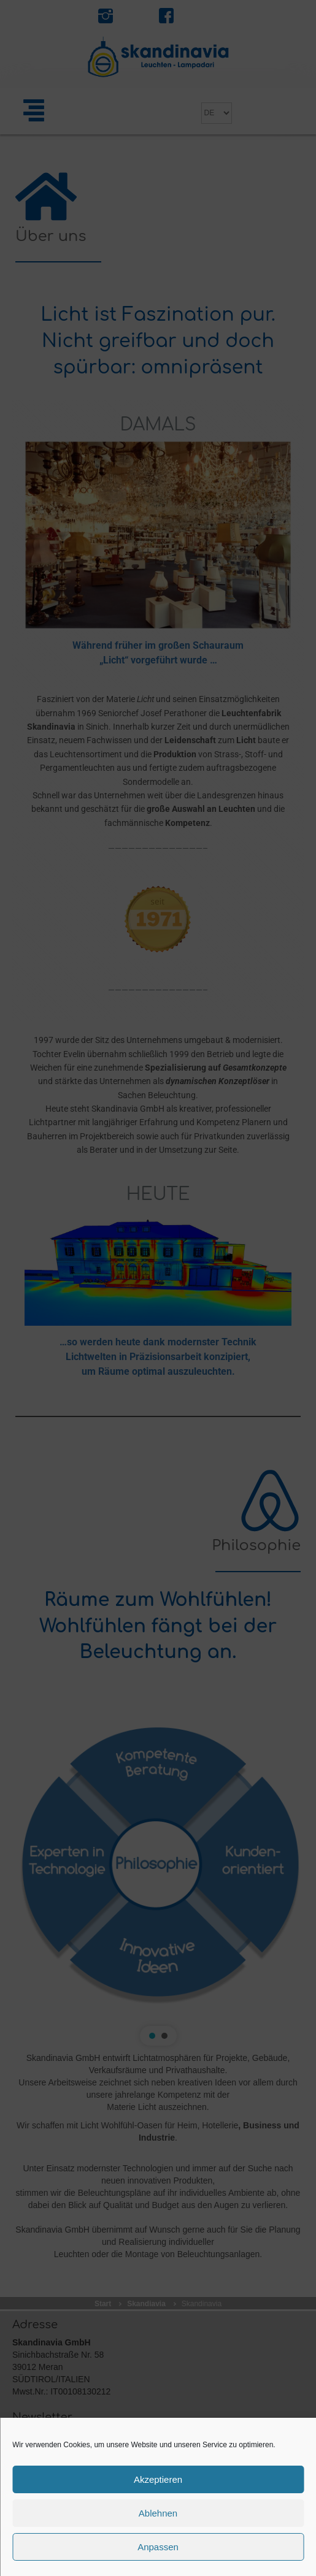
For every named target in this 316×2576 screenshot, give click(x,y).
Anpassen (158, 2547)
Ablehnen (158, 2513)
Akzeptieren (158, 2479)
